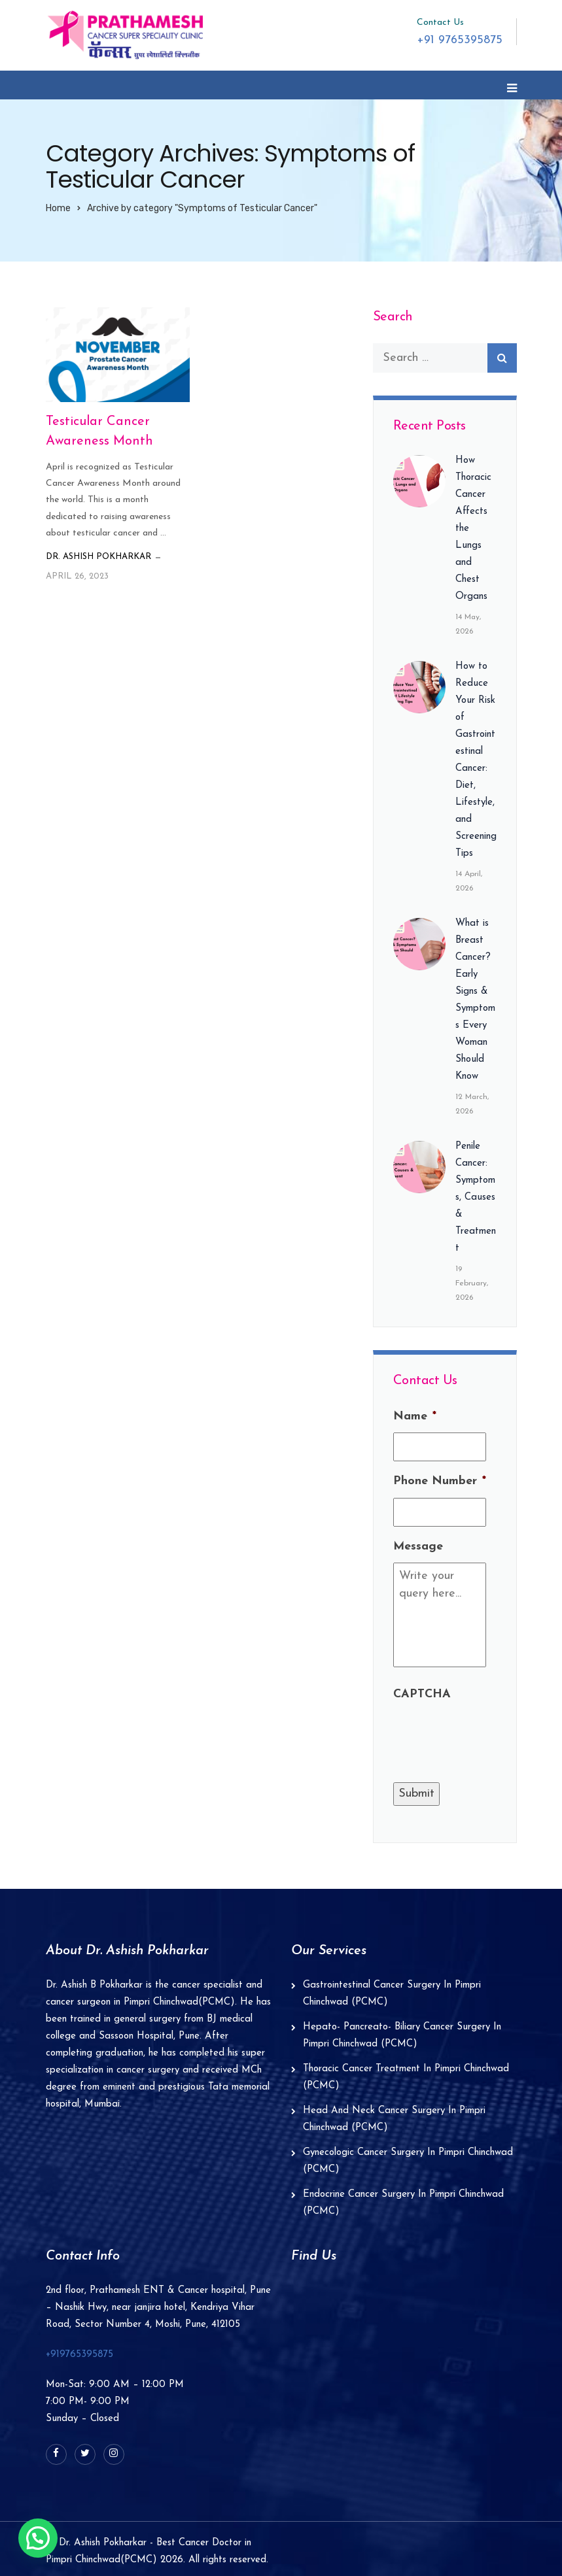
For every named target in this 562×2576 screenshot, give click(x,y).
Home (58, 208)
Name (414, 1416)
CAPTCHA (422, 1694)
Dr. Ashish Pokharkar (98, 556)
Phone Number (439, 1481)
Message (418, 1546)
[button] (38, 2538)
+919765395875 (79, 2355)
